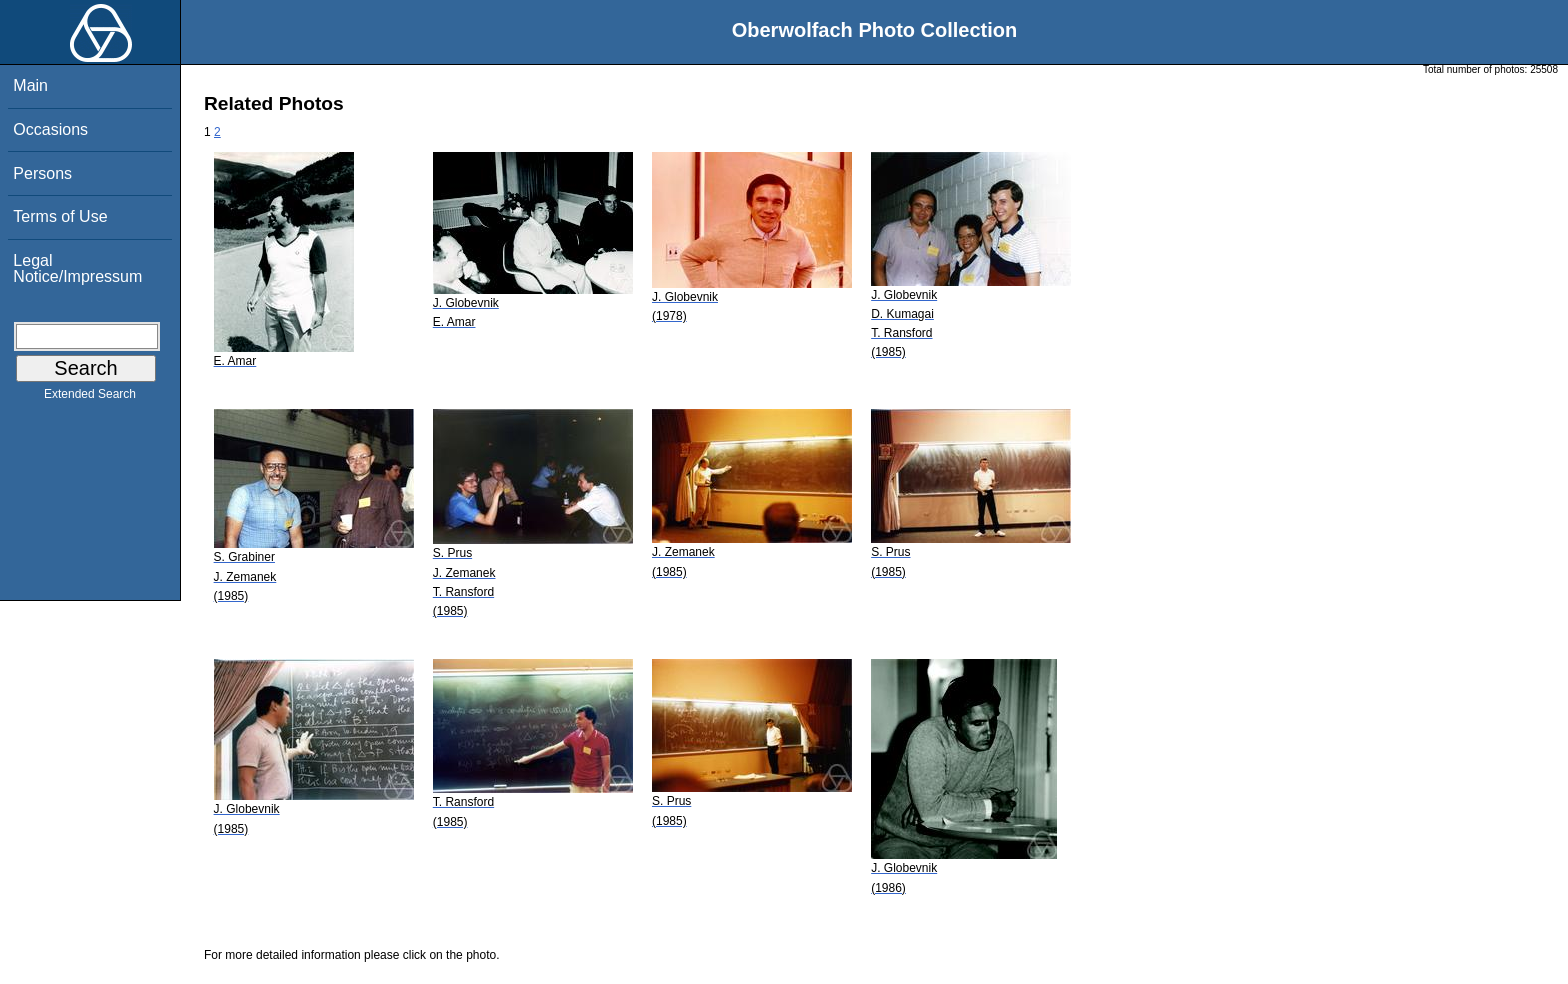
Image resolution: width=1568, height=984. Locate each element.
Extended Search (90, 398)
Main (30, 85)
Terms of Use (60, 216)
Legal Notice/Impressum (77, 268)
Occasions (50, 129)
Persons (42, 173)
